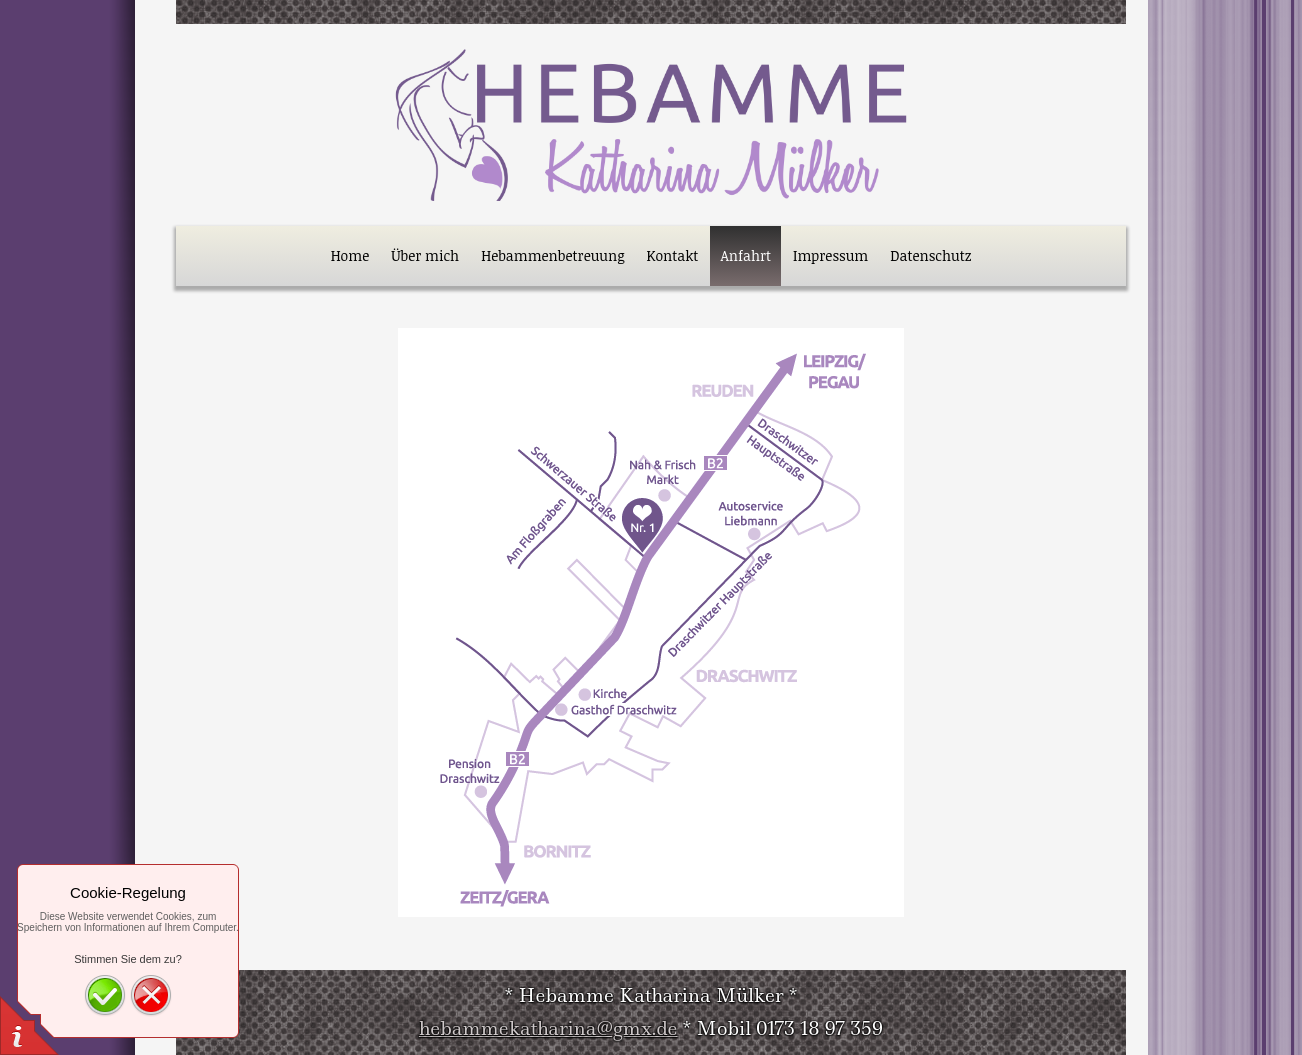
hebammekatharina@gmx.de (548, 1028)
